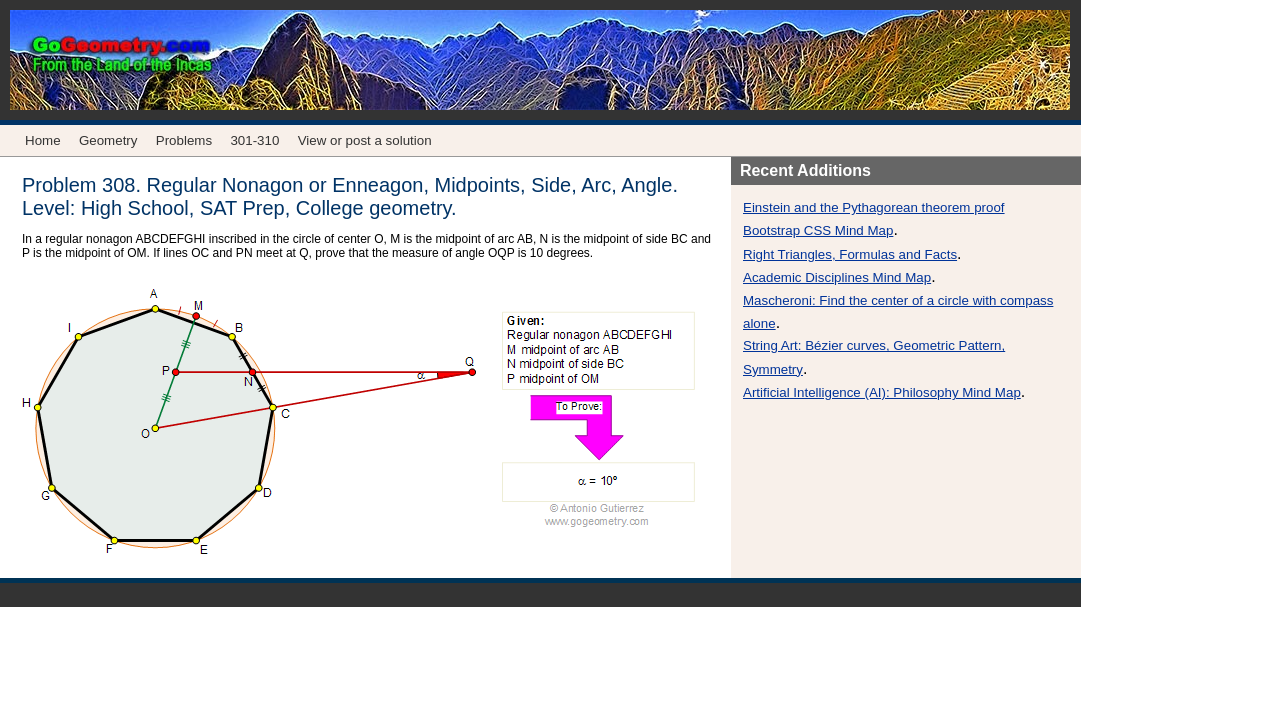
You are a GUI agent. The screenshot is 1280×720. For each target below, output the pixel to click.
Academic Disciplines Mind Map (837, 277)
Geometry (108, 140)
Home (43, 140)
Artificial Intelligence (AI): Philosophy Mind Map (882, 392)
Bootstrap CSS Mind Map (818, 230)
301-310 (254, 140)
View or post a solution (365, 140)
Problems (184, 140)
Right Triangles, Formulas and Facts (850, 254)
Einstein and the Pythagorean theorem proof (874, 207)
